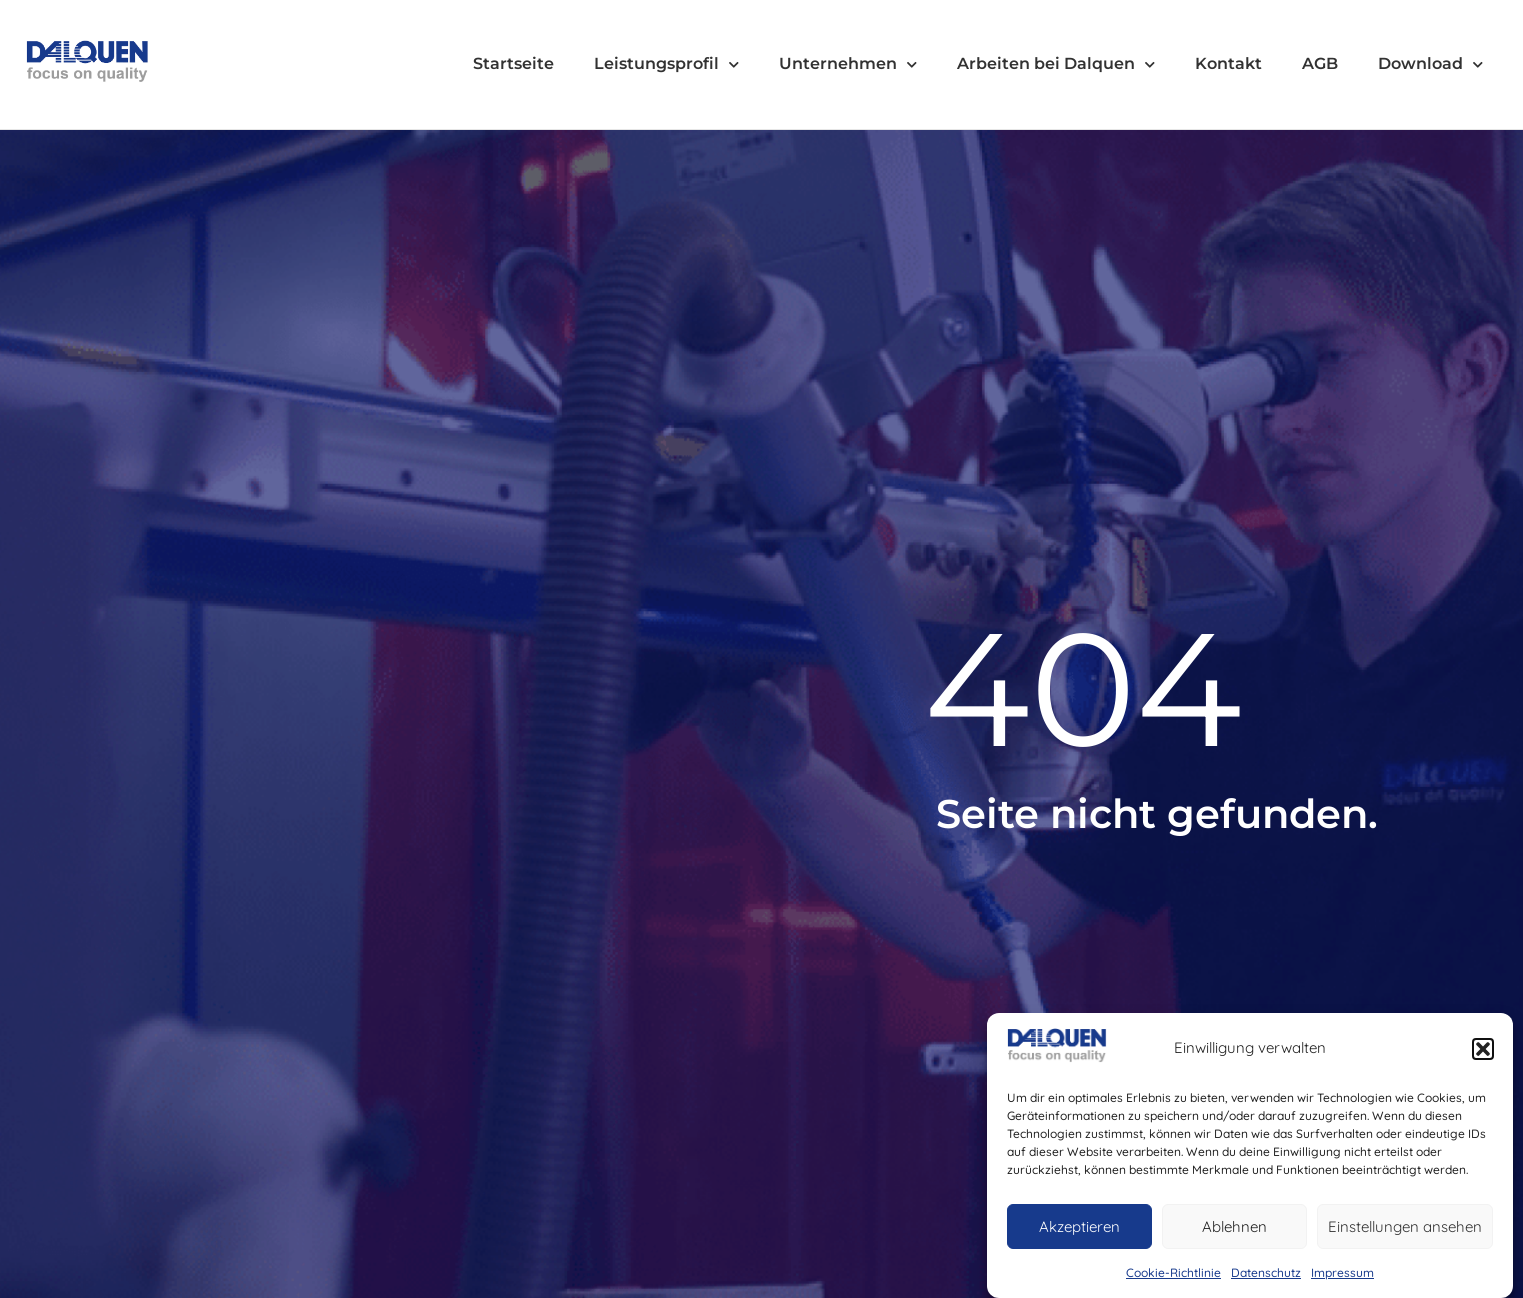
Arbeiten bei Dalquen (1056, 64)
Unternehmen (848, 64)
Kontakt (1228, 63)
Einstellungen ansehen (1405, 1226)
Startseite (513, 63)
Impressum (1342, 1272)
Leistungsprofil (666, 64)
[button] (1483, 1049)
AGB (1320, 63)
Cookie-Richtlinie (1173, 1272)
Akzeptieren (1079, 1226)
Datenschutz (1266, 1272)
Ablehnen (1234, 1226)
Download (1430, 64)
